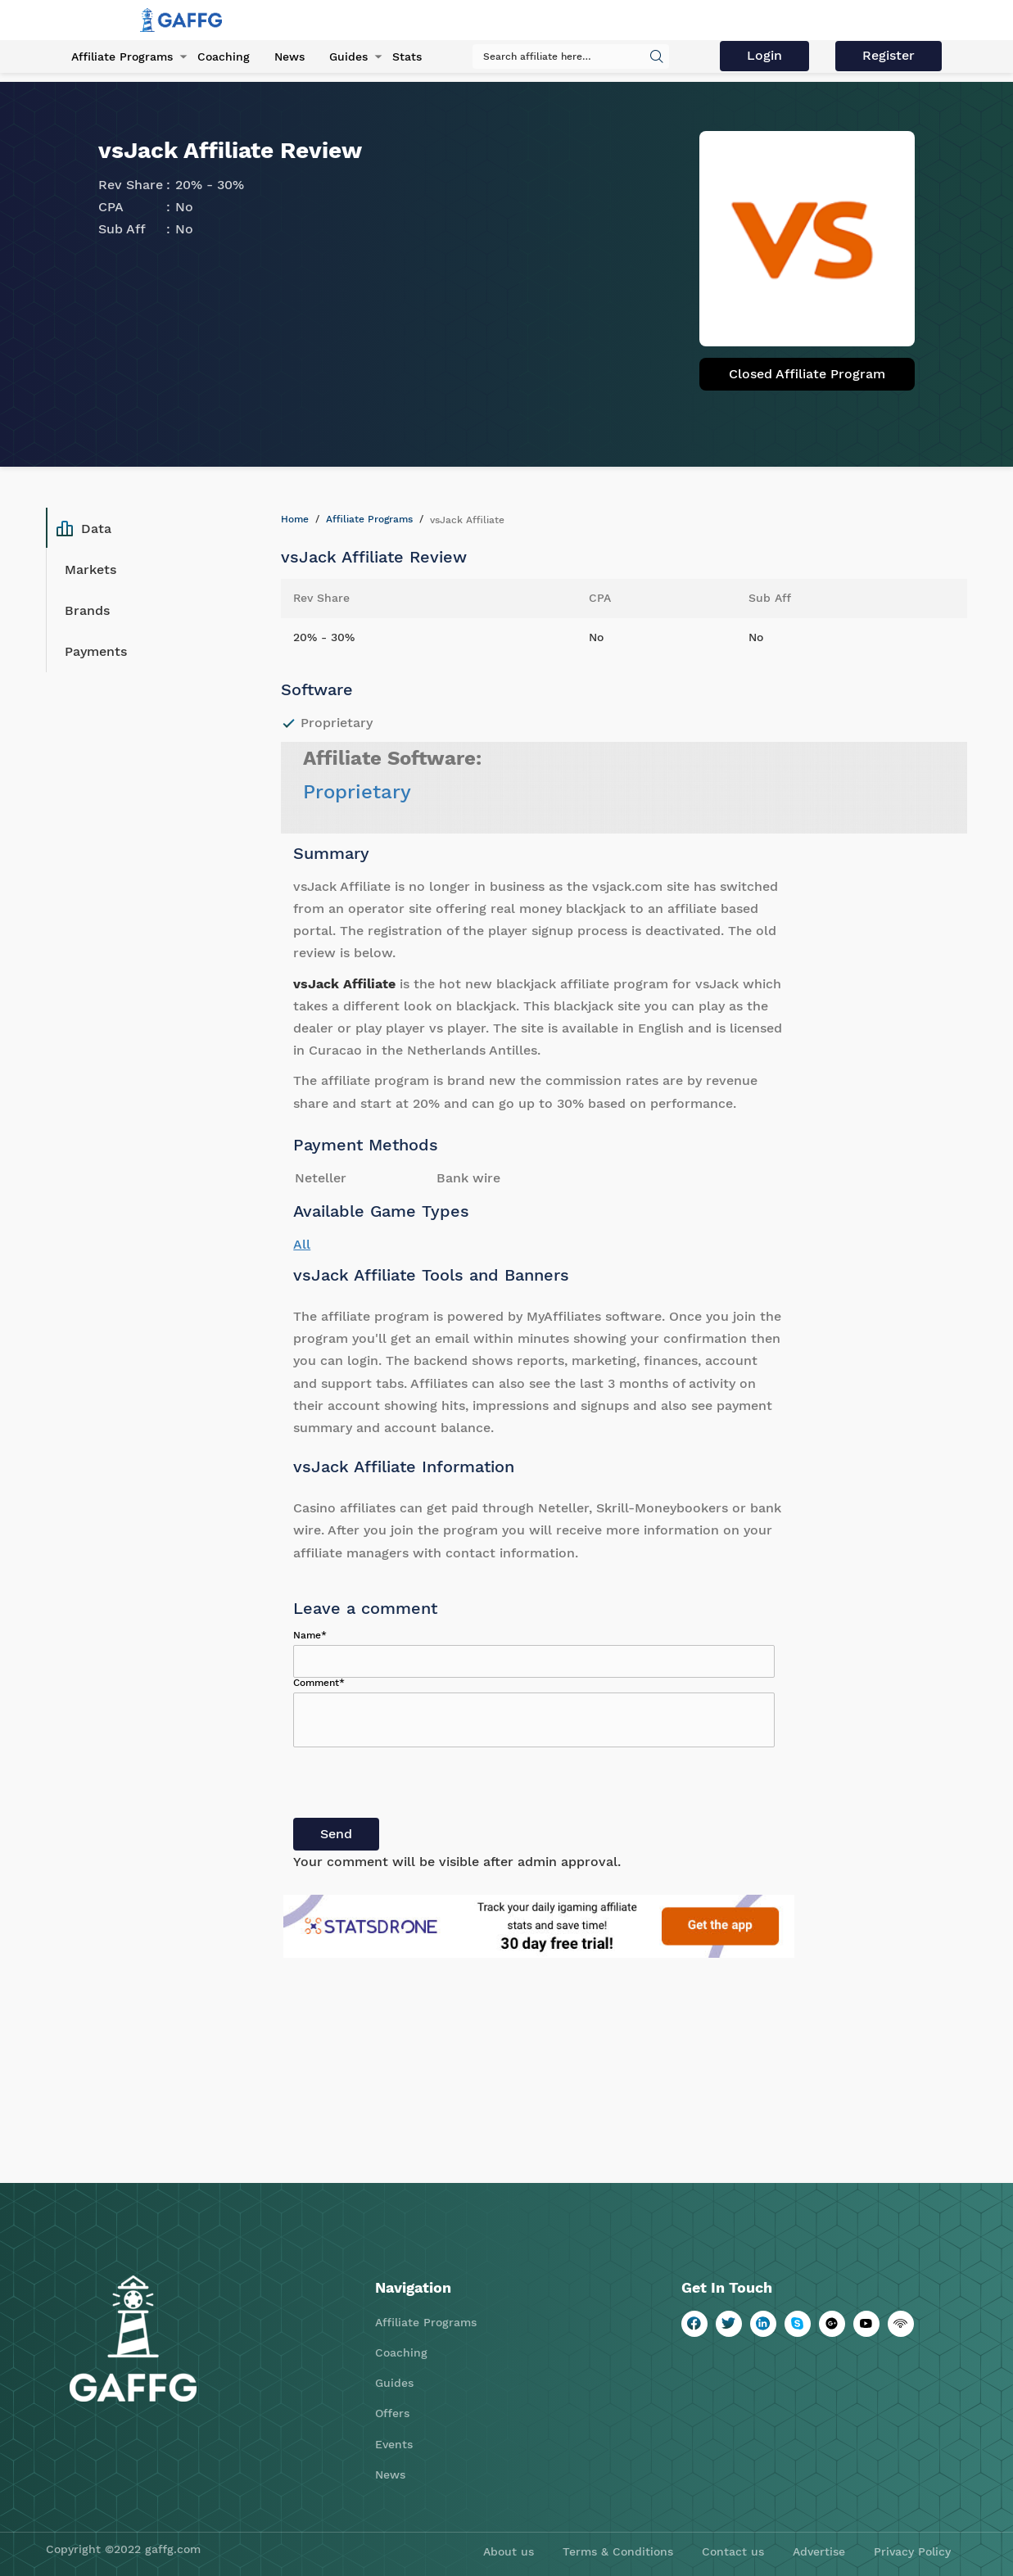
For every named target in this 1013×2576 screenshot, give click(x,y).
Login (764, 55)
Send (336, 1834)
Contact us (733, 2551)
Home (295, 519)
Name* (310, 1635)
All (301, 1244)
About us (508, 2551)
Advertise (819, 2551)
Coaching (223, 56)
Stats (407, 56)
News (289, 56)
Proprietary (357, 791)
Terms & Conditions (618, 2551)
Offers (392, 2413)
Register (888, 55)
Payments (96, 651)
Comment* (319, 1683)
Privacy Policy (912, 2551)
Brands (87, 610)
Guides (348, 56)
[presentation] (417, 1786)
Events (394, 2444)
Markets (90, 569)
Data (84, 528)
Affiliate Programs (122, 56)
